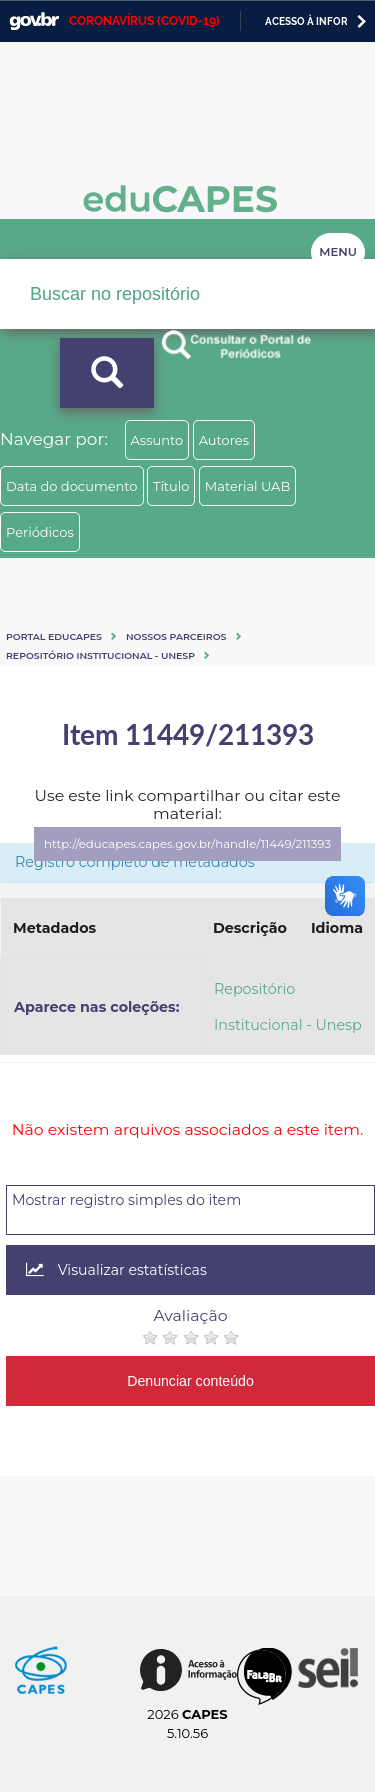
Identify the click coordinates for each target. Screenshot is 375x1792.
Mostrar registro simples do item (126, 1200)
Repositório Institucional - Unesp (100, 655)
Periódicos (40, 532)
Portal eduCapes (54, 636)
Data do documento (72, 486)
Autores (224, 440)
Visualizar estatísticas (116, 1270)
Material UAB (247, 486)
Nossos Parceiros (176, 636)
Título (171, 486)
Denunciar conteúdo (190, 1381)
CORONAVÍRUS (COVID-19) (144, 21)
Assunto (157, 440)
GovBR (34, 21)
